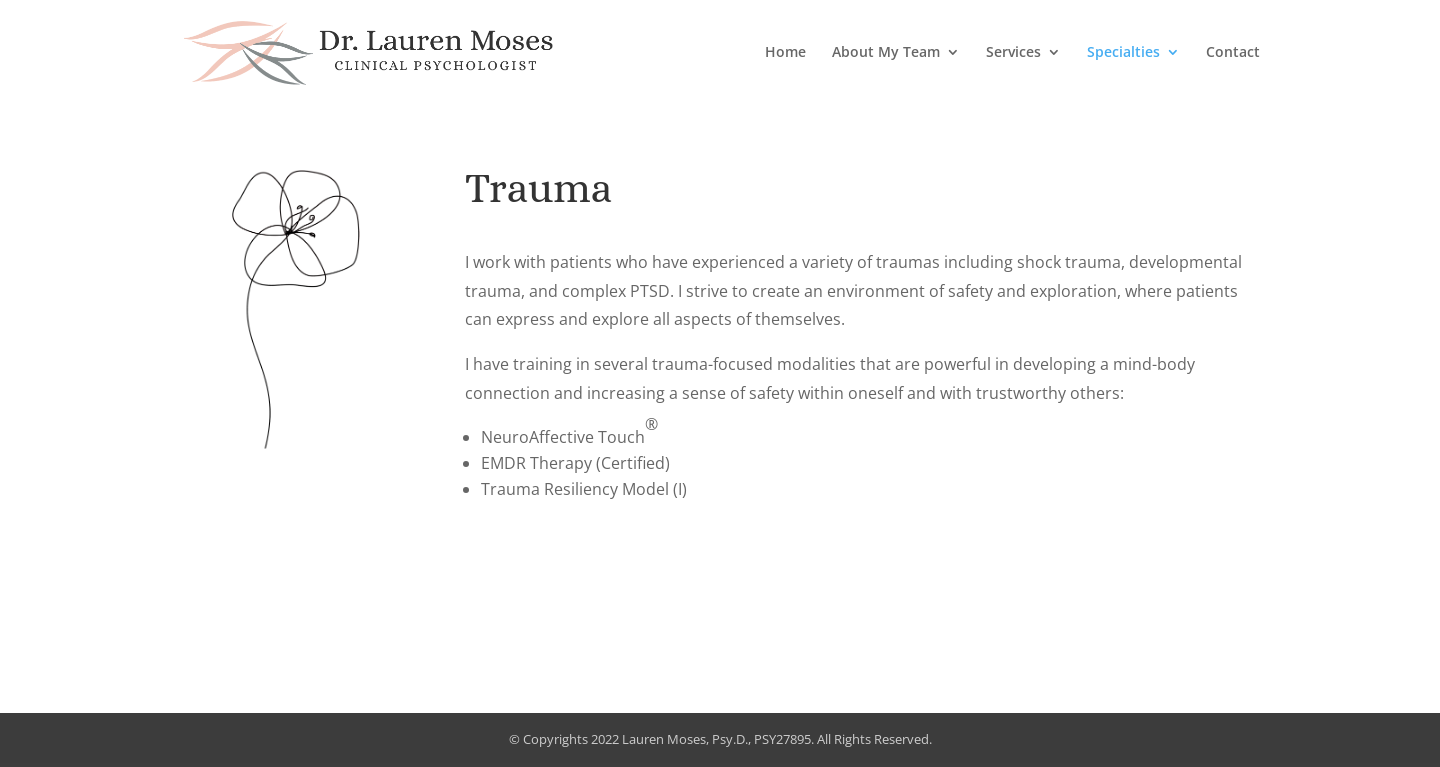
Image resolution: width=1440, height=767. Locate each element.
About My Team (886, 53)
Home (785, 53)
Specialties (1123, 53)
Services (1013, 53)
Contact (1233, 53)
